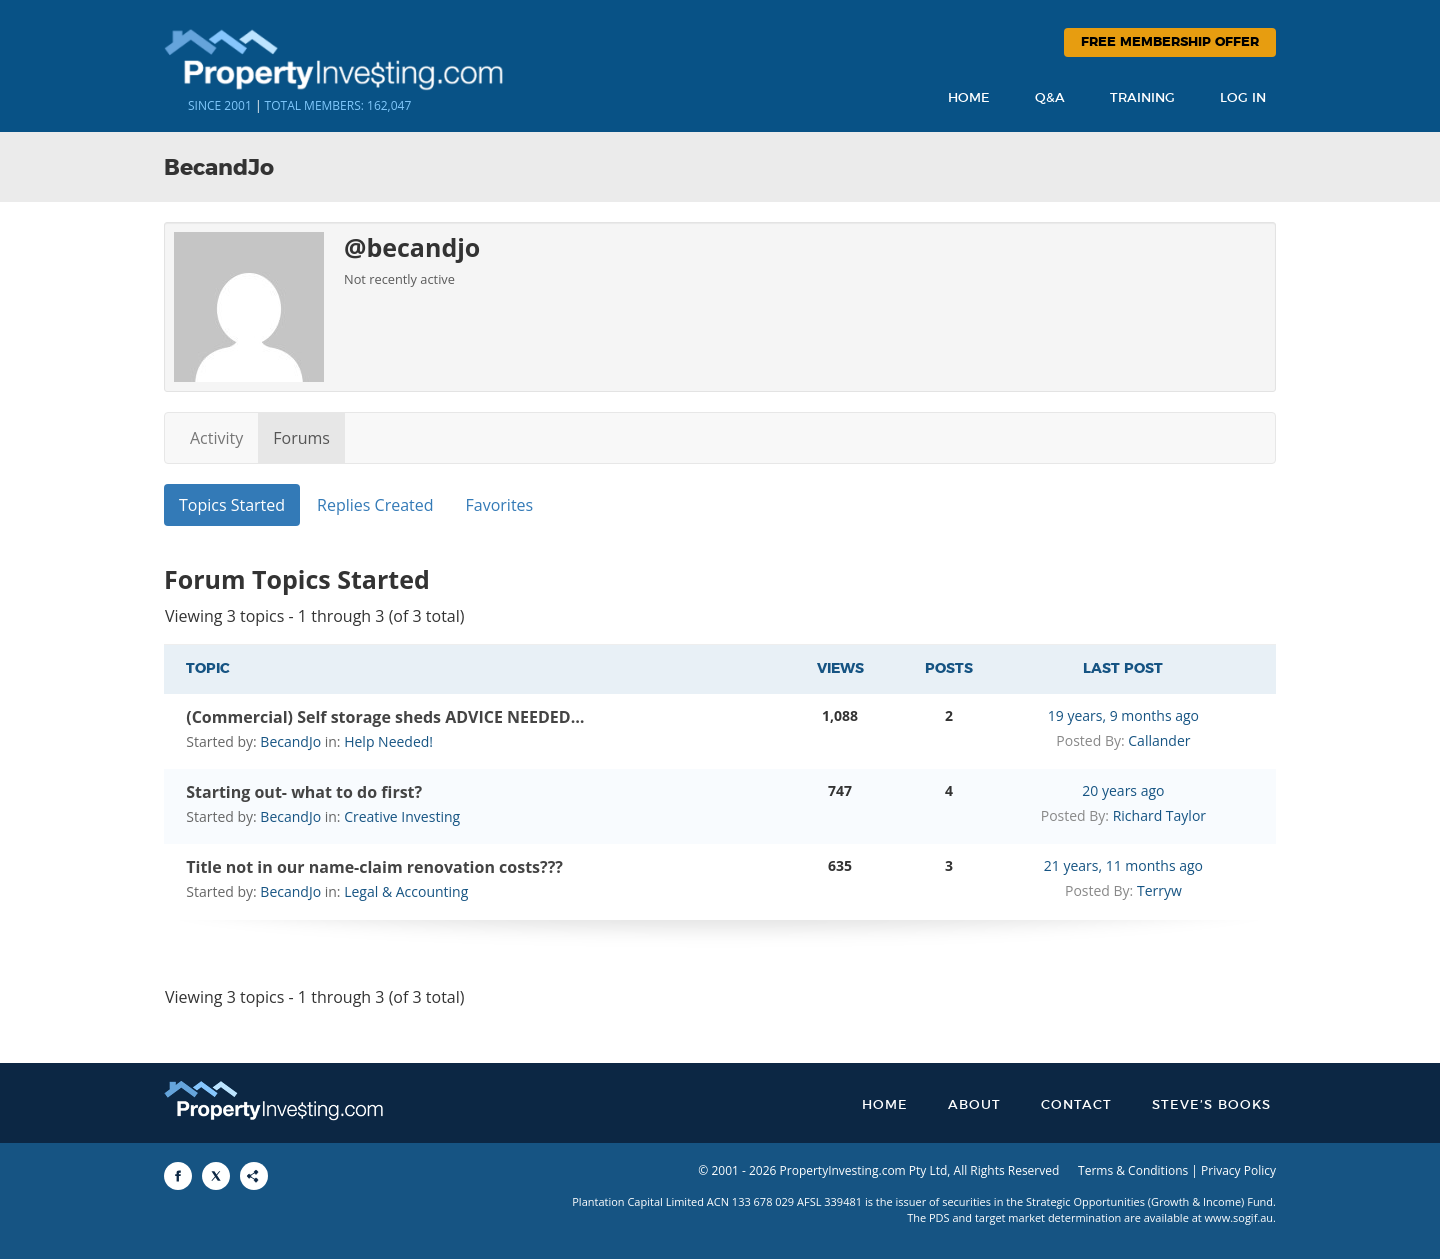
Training (1142, 98)
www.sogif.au (1239, 1217)
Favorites (500, 505)
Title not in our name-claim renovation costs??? (374, 867)
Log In (1243, 98)
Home (969, 98)
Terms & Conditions (1133, 1170)
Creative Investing (402, 816)
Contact (1076, 1105)
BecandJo (290, 741)
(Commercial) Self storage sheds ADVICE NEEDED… (385, 717)
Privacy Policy (1238, 1170)
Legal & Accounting (406, 891)
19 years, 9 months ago (1123, 715)
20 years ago (1123, 790)
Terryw (1159, 890)
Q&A (1050, 98)
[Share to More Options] (254, 1176)
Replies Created (375, 505)
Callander (1159, 740)
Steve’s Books (1211, 1105)
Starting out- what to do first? (304, 792)
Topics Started (232, 505)
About (974, 1105)
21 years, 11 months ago (1123, 865)
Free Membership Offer (1170, 42)
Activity (216, 438)
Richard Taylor (1159, 815)
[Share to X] (216, 1176)
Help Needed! (388, 741)
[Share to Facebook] (178, 1176)
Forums (301, 438)
